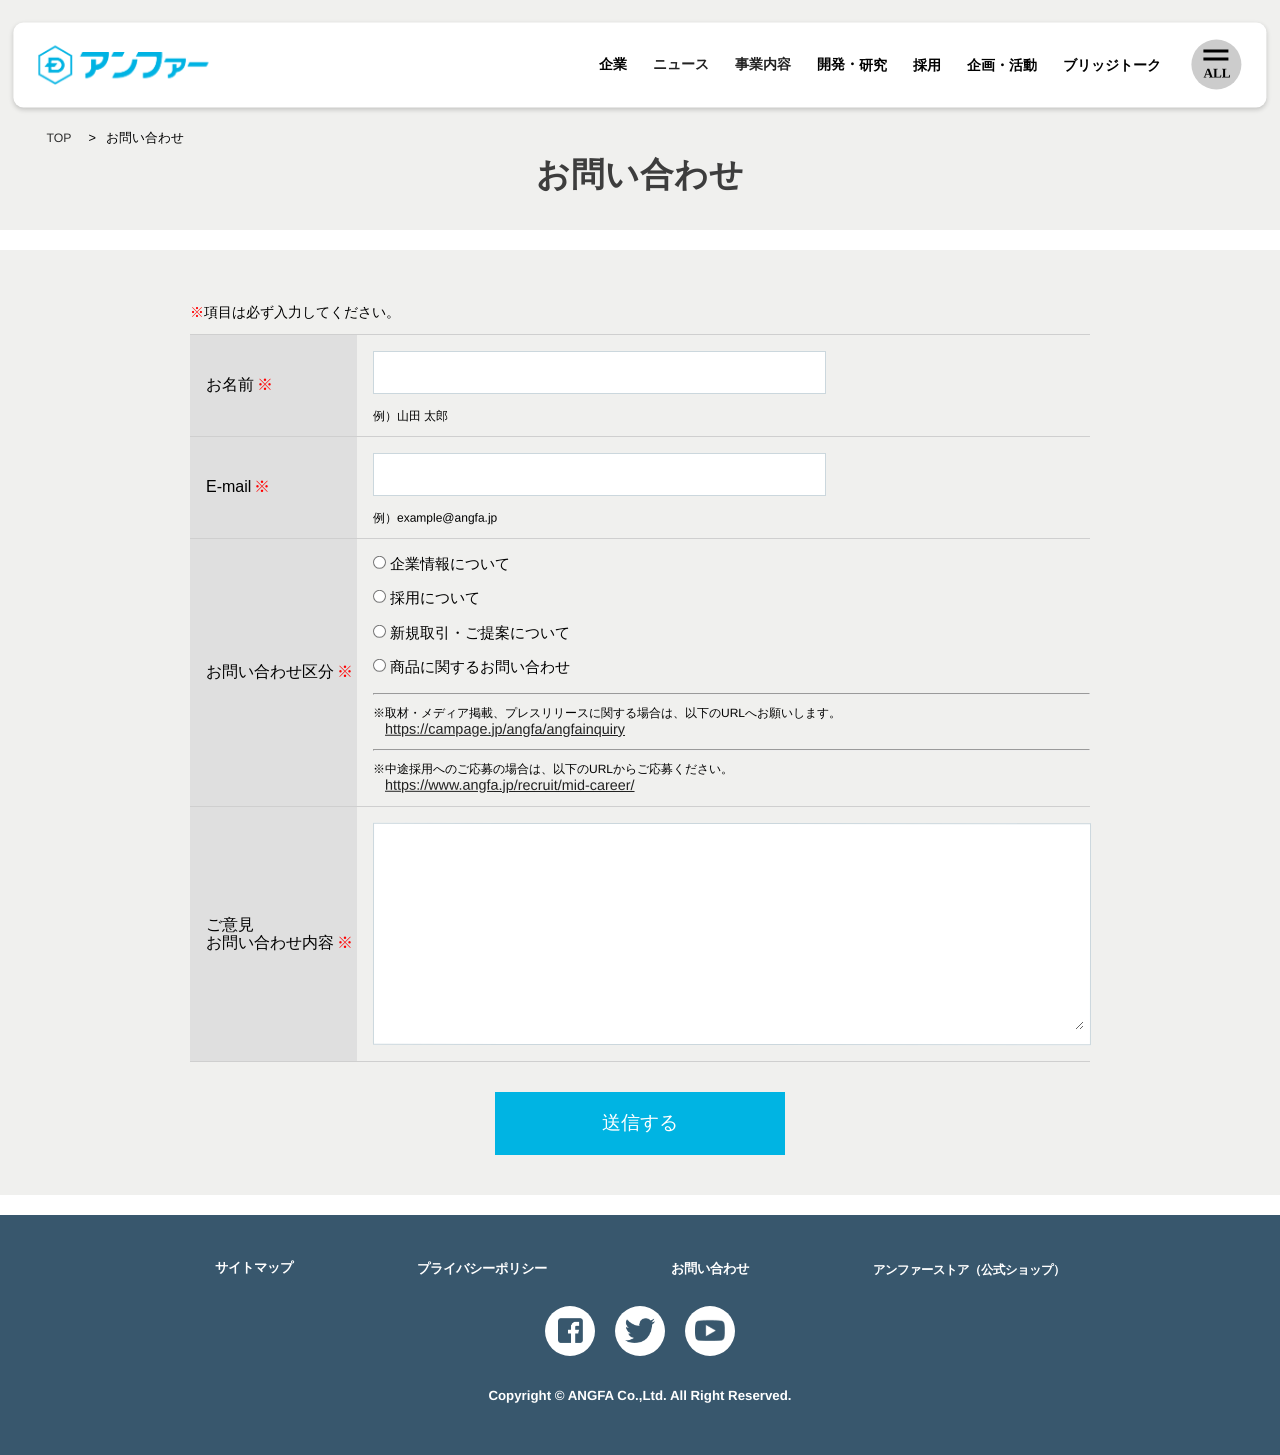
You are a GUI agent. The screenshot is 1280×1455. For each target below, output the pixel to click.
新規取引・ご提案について (480, 632)
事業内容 (764, 65)
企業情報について (450, 563)
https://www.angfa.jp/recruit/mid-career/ (509, 785)
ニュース (682, 65)
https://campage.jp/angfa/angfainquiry (504, 728)
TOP (59, 138)
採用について (435, 597)
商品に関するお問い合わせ (480, 666)
